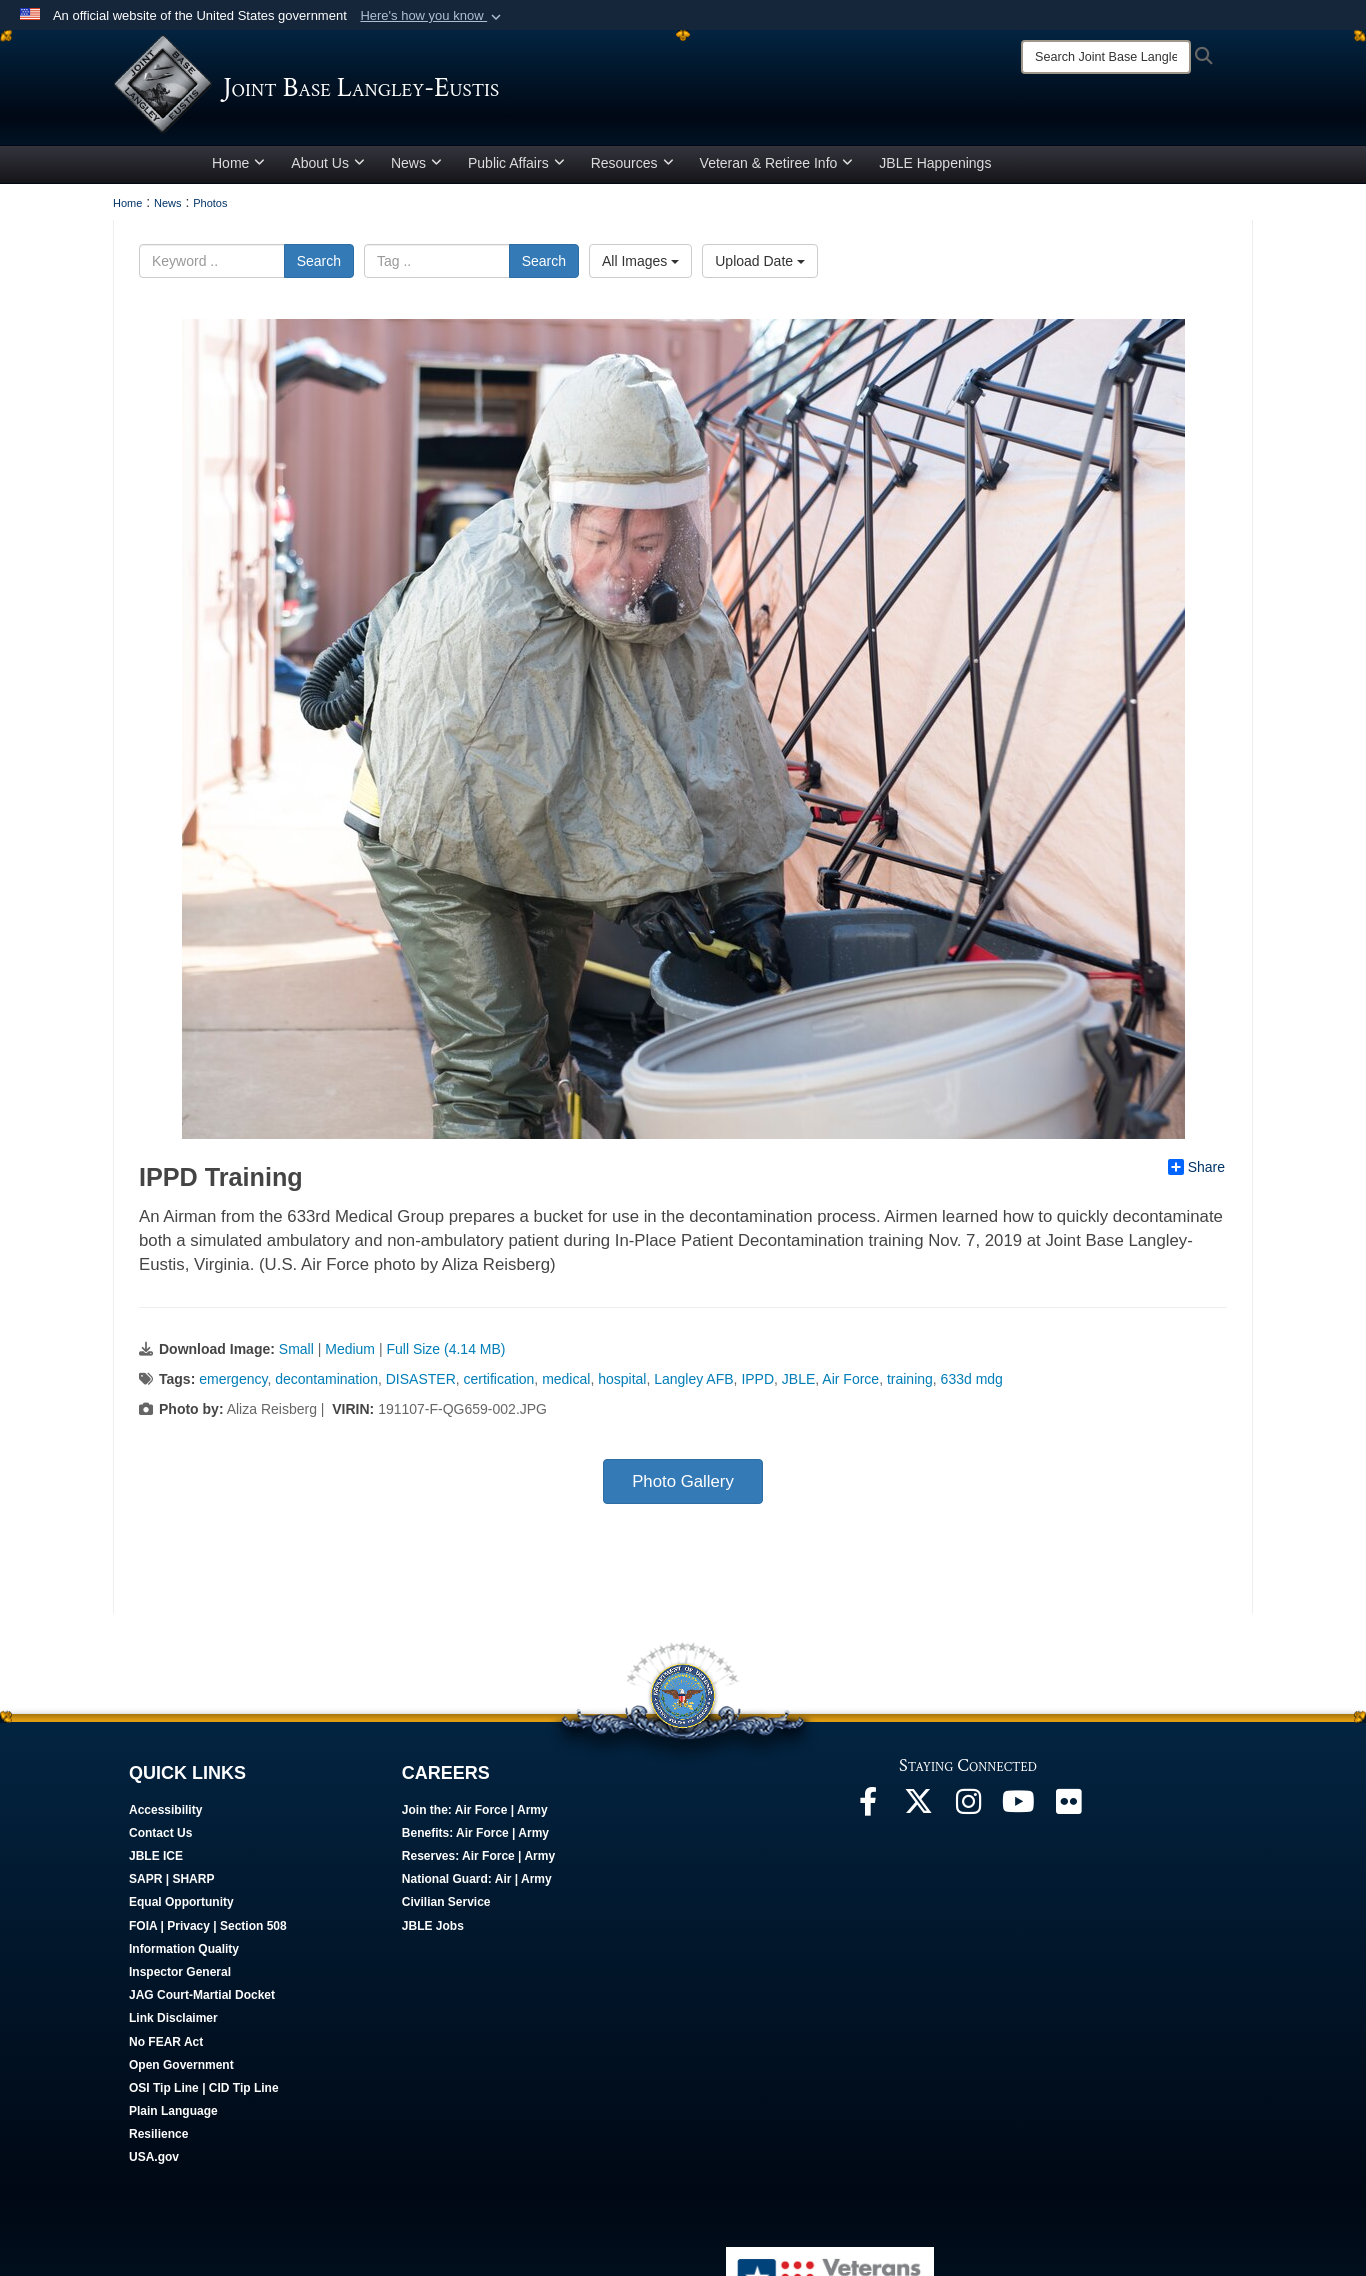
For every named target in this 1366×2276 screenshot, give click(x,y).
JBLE (798, 1379)
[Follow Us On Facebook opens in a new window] (868, 1807)
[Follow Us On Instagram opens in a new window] (968, 1807)
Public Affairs (516, 163)
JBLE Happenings (935, 163)
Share (1196, 1167)
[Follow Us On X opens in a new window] (918, 1807)
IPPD (757, 1379)
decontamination (326, 1379)
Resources (632, 163)
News (416, 163)
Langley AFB (693, 1379)
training (910, 1379)
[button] (432, 16)
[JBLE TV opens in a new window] (1018, 1807)
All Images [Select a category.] (640, 261)
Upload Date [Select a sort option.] (760, 261)
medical (566, 1379)
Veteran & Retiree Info (777, 163)
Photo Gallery (683, 1481)
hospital (622, 1379)
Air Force (850, 1379)
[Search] (1106, 57)
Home (238, 163)
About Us (328, 163)
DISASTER (421, 1379)
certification (499, 1379)
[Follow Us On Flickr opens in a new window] (1068, 1807)
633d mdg (972, 1379)
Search (319, 261)
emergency (233, 1379)
